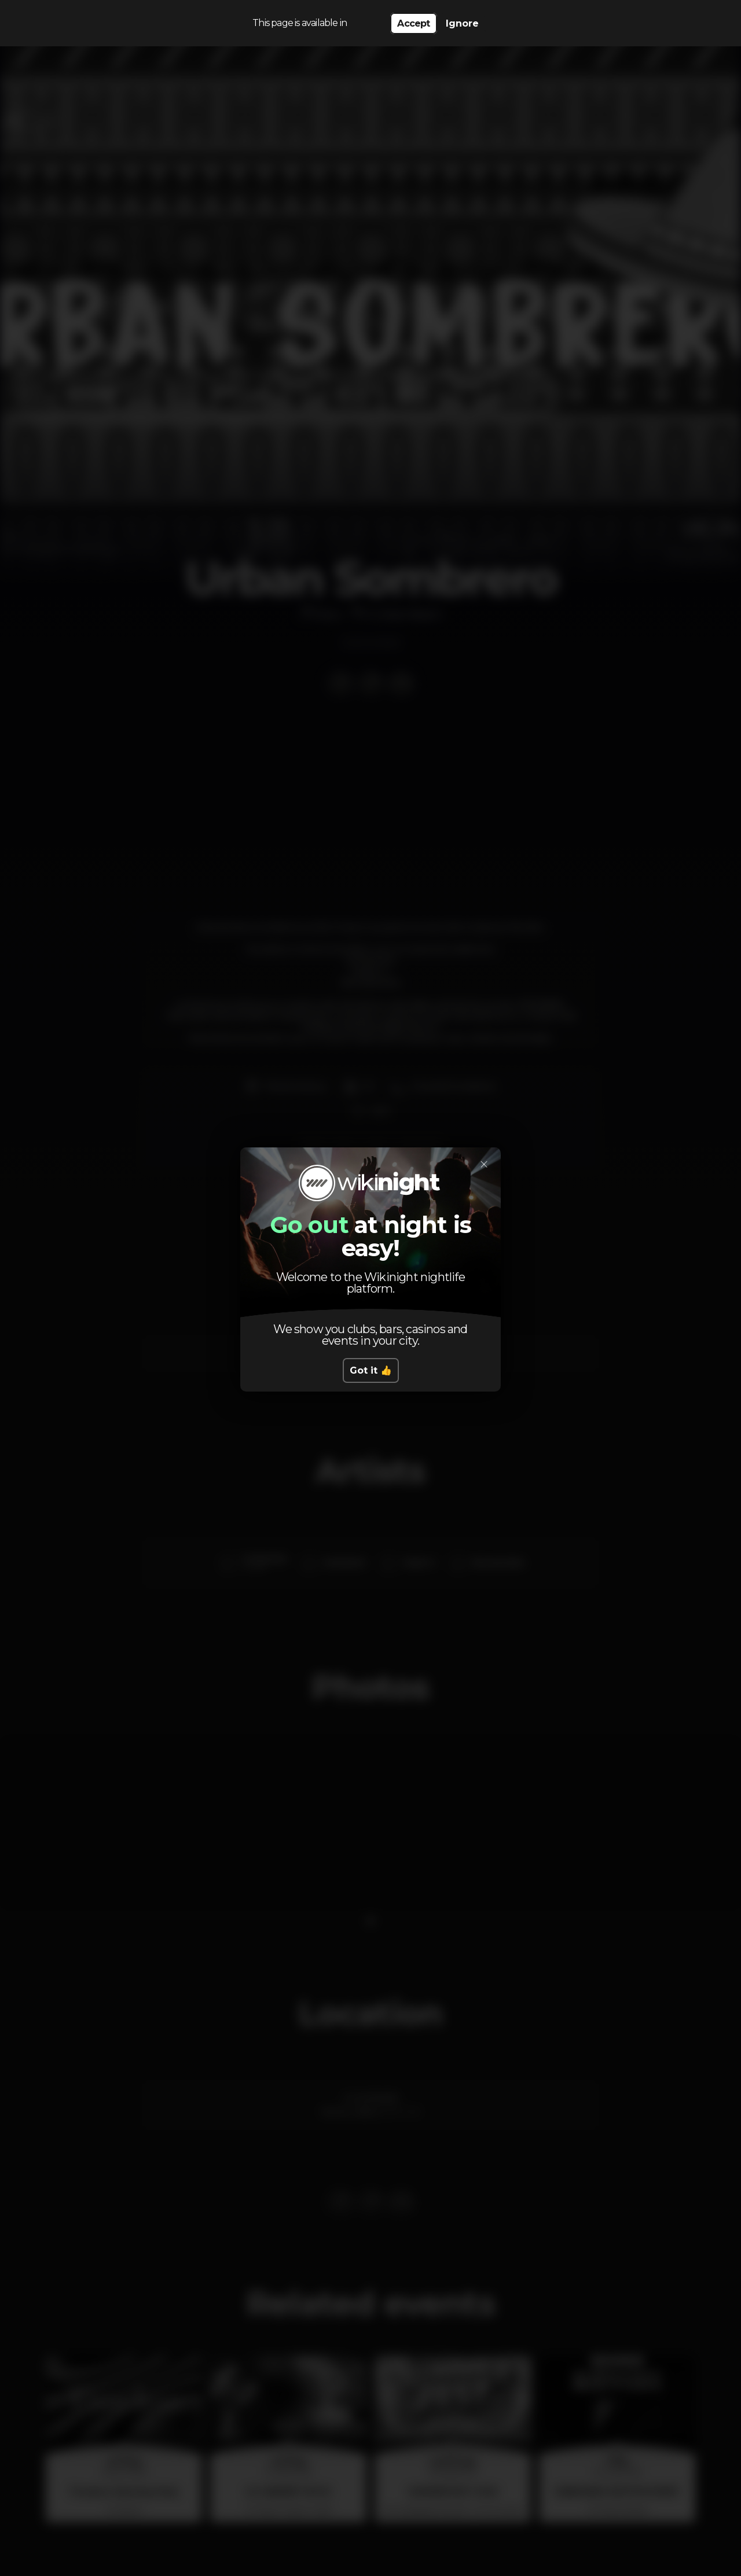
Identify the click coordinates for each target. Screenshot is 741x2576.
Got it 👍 (371, 1370)
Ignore (462, 23)
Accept (413, 23)
